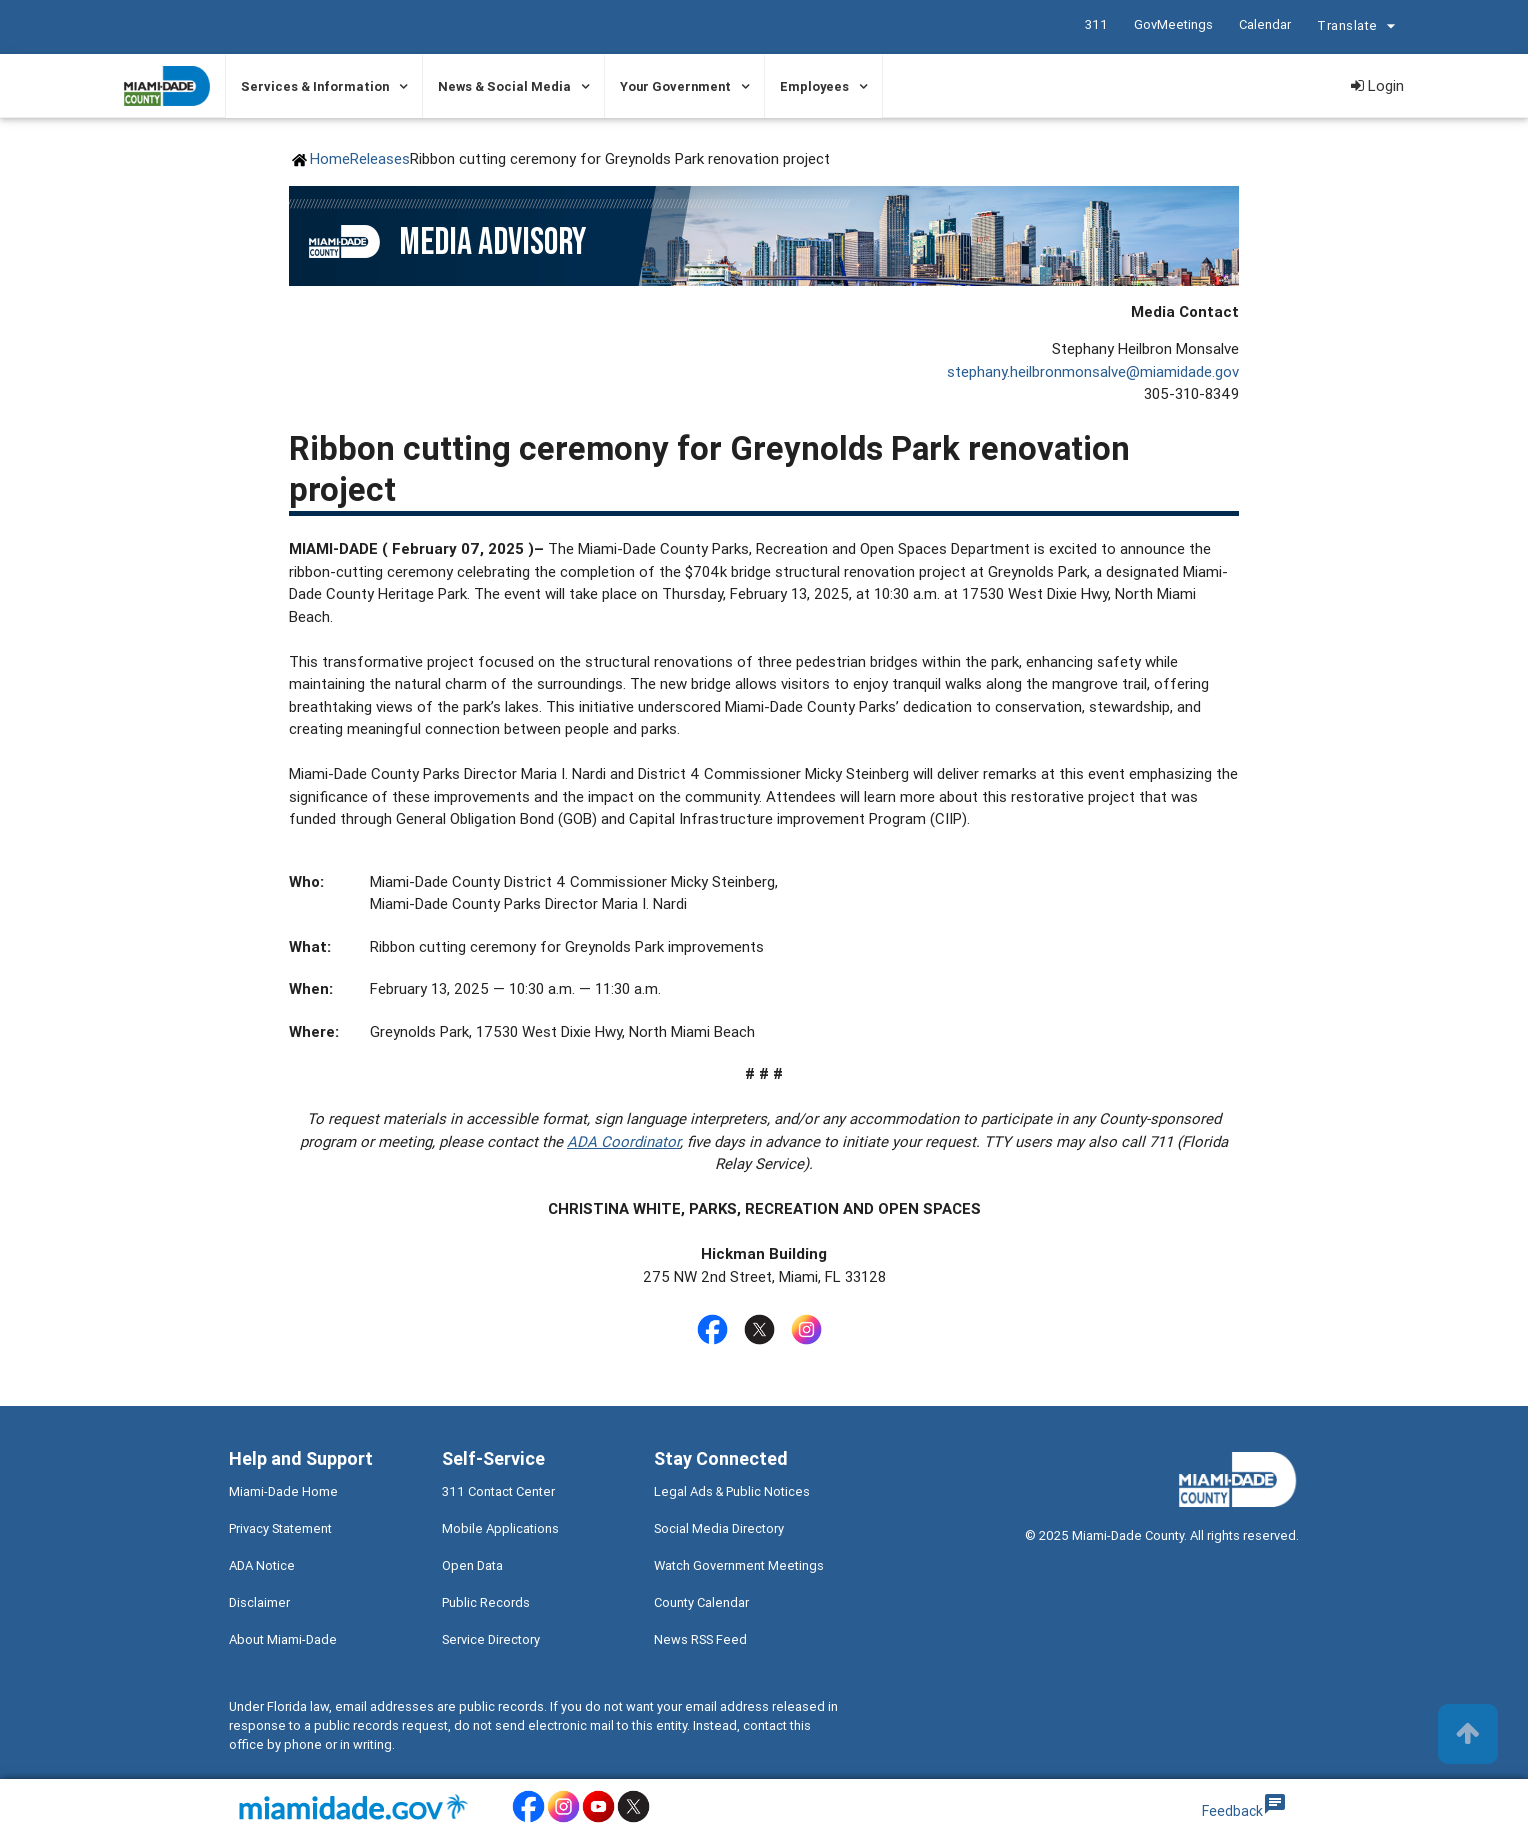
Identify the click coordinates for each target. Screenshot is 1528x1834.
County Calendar (701, 1602)
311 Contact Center (498, 1491)
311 (1096, 24)
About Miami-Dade (283, 1639)
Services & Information (315, 86)
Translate (1359, 28)
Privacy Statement (280, 1528)
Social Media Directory (719, 1528)
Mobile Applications (500, 1528)
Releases (380, 158)
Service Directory (491, 1639)
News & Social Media (504, 86)
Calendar (1265, 24)
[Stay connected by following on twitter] (763, 1329)
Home (330, 158)
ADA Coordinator (623, 1141)
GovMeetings (1173, 24)
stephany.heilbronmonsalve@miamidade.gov (1093, 371)
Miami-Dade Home (283, 1491)
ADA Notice (262, 1565)
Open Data (472, 1565)
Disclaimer (259, 1602)
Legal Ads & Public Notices (732, 1491)
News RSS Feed (700, 1639)
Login (1377, 85)
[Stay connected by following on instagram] (810, 1329)
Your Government (675, 86)
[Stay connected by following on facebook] (716, 1329)
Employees (814, 86)
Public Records (486, 1602)
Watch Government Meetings (739, 1565)
